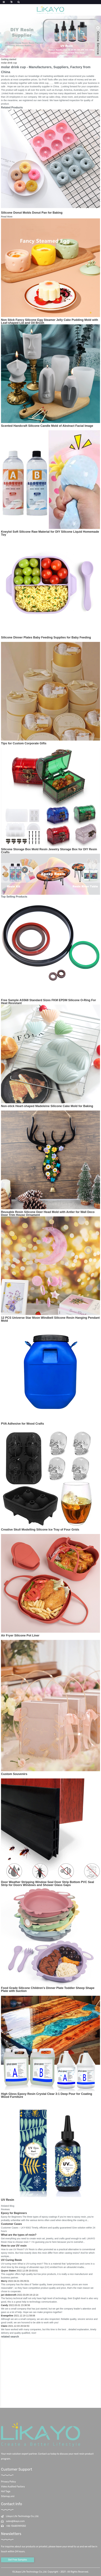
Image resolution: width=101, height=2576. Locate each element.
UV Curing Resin (11, 2260)
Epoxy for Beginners (14, 2213)
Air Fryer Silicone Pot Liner (20, 1635)
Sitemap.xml (7, 2496)
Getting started (8, 59)
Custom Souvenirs (14, 1774)
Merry (15, 2281)
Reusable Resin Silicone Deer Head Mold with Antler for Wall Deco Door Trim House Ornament (48, 1213)
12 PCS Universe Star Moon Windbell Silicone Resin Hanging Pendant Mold (50, 1319)
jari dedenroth (19, 2295)
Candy (15, 2305)
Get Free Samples (17, 2559)
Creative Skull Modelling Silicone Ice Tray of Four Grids (40, 1529)
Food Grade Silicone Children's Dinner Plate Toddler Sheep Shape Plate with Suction (47, 1989)
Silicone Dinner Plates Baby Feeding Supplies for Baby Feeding (46, 637)
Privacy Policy (8, 2481)
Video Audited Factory (13, 2486)
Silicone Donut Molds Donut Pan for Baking (31, 212)
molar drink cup (9, 62)
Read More (6, 216)
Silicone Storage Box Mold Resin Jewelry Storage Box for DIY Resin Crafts (49, 851)
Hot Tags (5, 2491)
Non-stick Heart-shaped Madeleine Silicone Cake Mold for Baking (47, 1106)
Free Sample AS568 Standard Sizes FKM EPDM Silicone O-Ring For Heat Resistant (48, 1002)
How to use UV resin (14, 2245)
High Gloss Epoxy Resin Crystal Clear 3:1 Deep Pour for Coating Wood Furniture (46, 2095)
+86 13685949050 (16, 2526)
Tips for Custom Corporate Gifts (23, 743)
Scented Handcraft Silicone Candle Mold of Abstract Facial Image (47, 425)
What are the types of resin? (18, 2234)
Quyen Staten (19, 2270)
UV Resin (7, 2199)
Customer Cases (11, 2224)
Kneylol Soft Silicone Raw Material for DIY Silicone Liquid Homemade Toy (50, 533)
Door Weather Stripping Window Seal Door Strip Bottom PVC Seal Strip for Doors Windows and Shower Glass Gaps (47, 1883)
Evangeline (18, 2315)
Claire (15, 2326)
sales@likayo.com (15, 2521)
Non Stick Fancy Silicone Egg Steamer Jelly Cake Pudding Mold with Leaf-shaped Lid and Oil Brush (49, 321)
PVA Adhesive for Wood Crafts (22, 1423)
